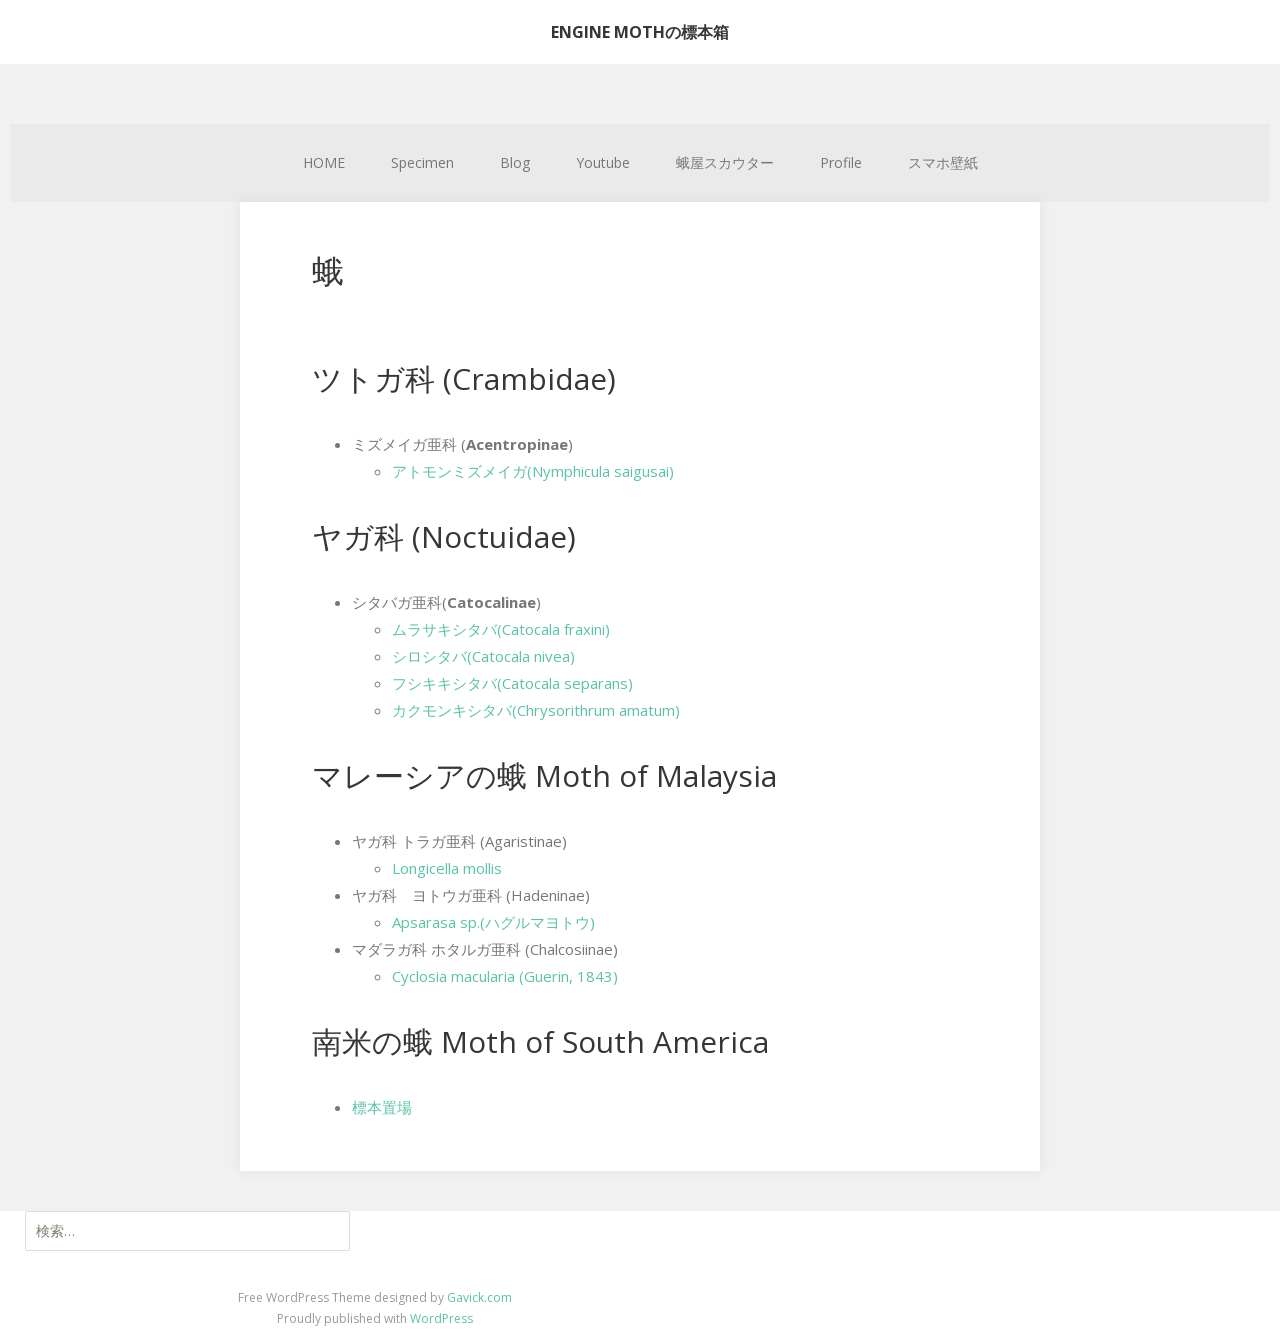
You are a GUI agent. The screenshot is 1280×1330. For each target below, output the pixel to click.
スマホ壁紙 (943, 162)
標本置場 (382, 1107)
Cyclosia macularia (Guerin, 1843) (505, 976)
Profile (841, 162)
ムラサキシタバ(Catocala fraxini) (501, 629)
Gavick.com (479, 1297)
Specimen (422, 162)
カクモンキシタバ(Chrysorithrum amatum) (536, 710)
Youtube (603, 162)
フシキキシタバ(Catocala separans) (512, 683)
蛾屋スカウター (725, 162)
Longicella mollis (447, 868)
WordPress (441, 1318)
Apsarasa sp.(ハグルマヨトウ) (493, 922)
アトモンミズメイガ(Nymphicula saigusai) (533, 471)
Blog (515, 162)
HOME (324, 162)
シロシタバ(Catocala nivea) (483, 656)
